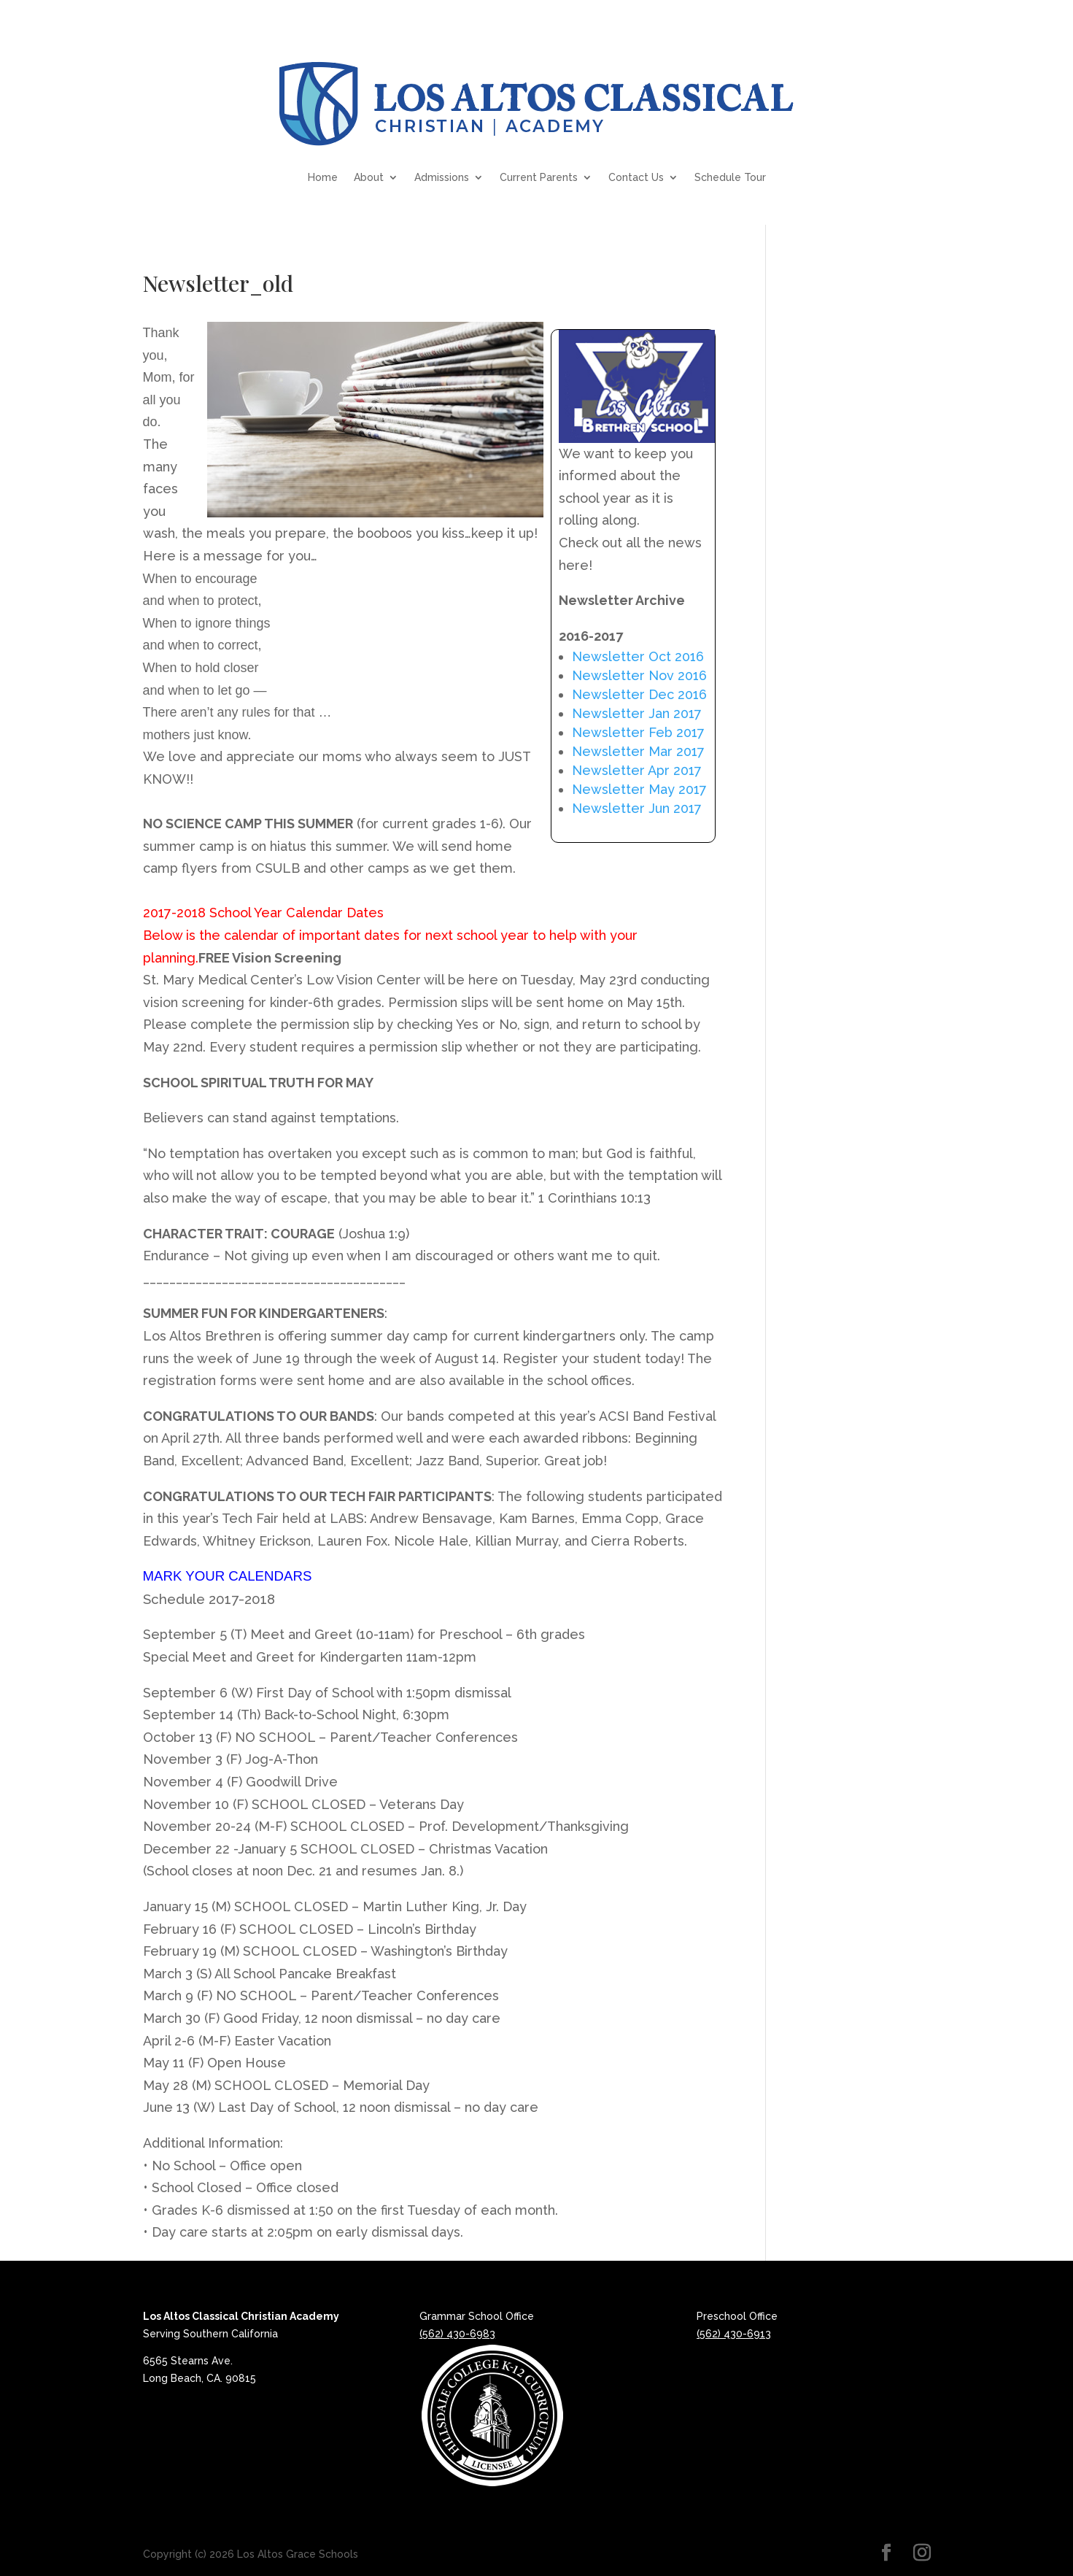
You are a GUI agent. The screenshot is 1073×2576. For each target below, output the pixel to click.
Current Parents (539, 177)
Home (323, 177)
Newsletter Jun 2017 (637, 808)
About (369, 177)
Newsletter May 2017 (639, 789)
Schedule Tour (730, 177)
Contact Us (636, 177)
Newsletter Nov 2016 (639, 675)
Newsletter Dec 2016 (639, 694)
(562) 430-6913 (734, 2334)
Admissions (441, 177)
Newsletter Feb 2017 (638, 732)
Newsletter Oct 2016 (638, 656)
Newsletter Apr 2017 (637, 770)
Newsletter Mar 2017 (638, 751)
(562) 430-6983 (457, 2334)
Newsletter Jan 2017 (637, 713)
